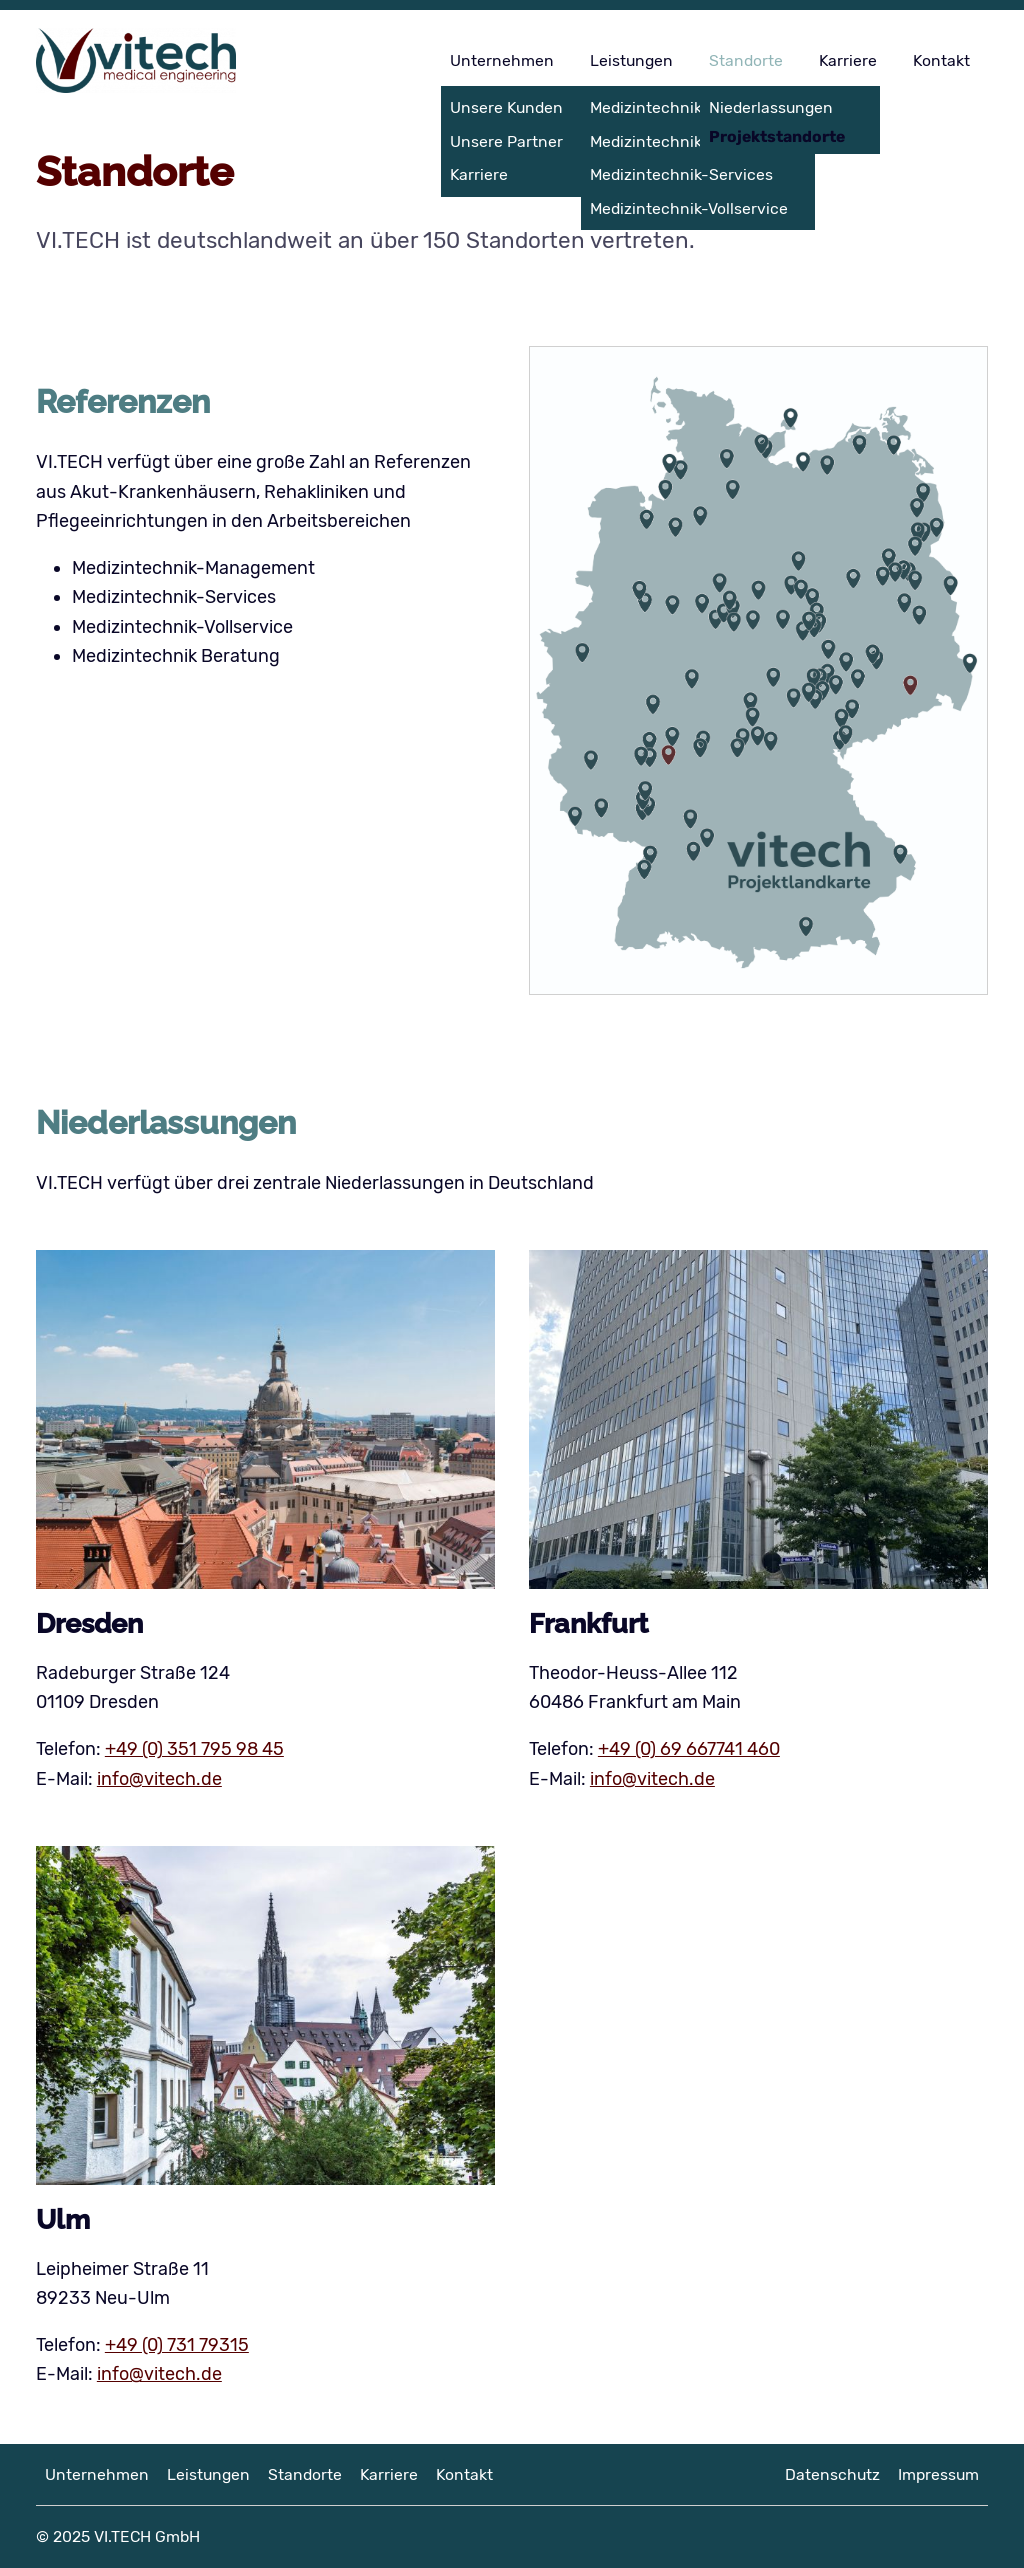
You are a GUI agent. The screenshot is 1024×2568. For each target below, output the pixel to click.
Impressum (938, 2474)
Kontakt (941, 60)
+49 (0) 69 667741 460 (689, 1749)
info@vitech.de (159, 1779)
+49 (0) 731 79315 (177, 2345)
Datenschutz (832, 2474)
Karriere (848, 60)
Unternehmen (502, 60)
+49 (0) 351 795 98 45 (194, 1749)
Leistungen (631, 60)
